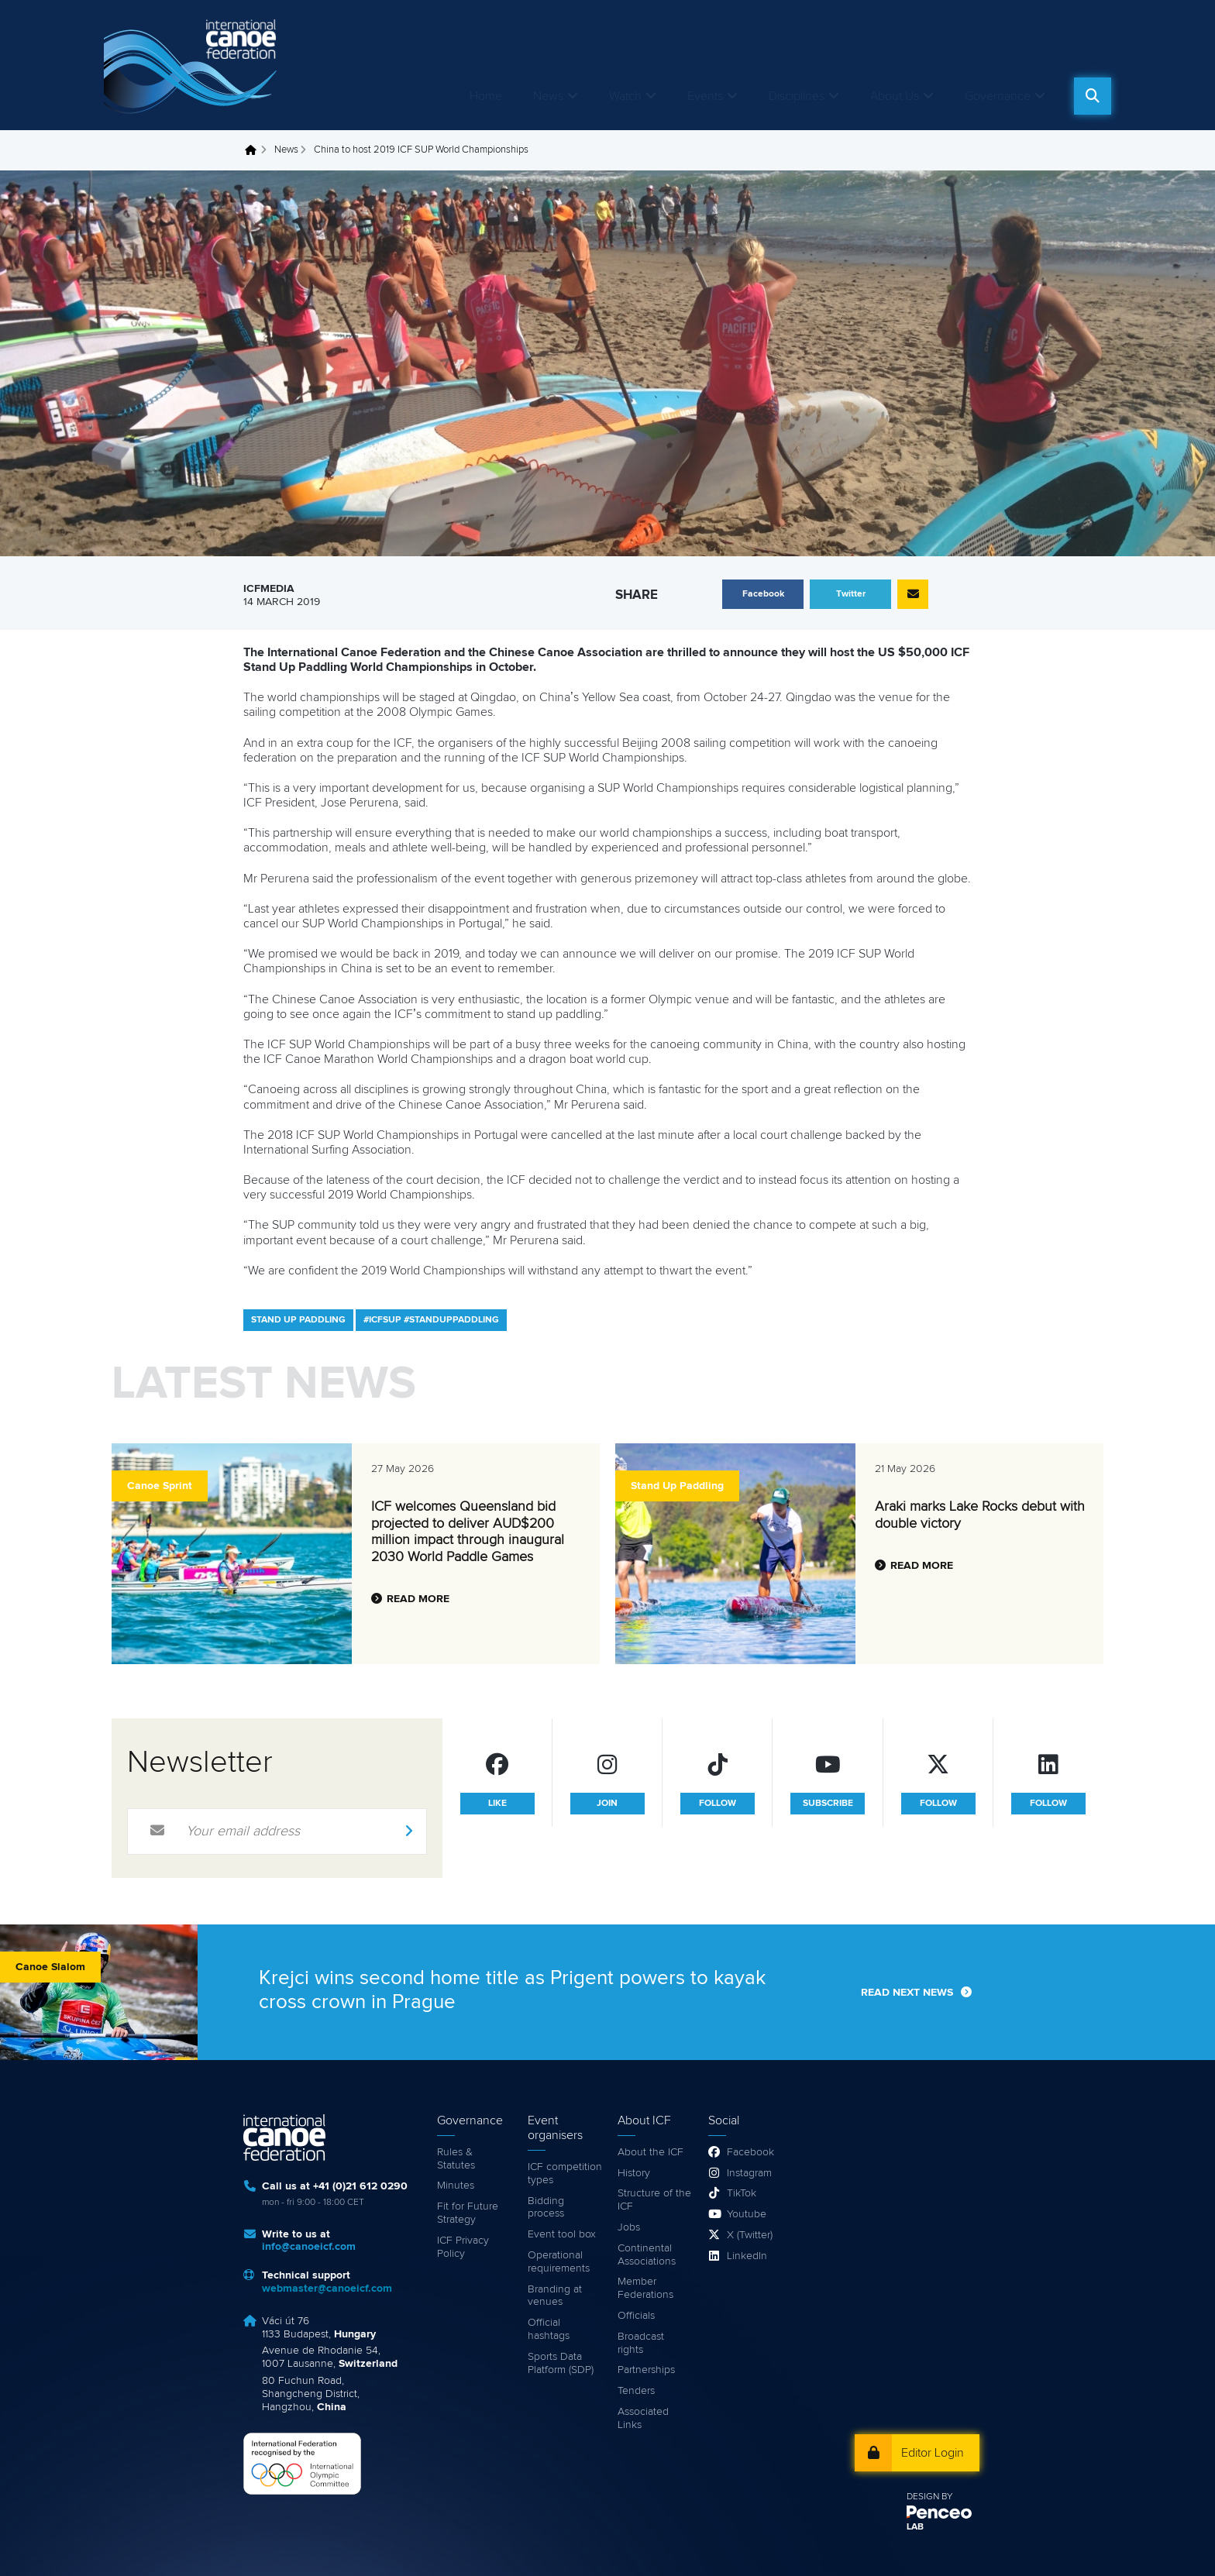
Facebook (750, 2152)
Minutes (455, 2185)
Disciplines (796, 96)
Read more (418, 1599)
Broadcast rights (641, 2343)
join (607, 1803)
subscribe (828, 1803)
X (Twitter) (750, 2235)
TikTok (741, 2193)
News (548, 96)
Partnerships (646, 2369)
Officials (636, 2315)
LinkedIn (747, 2256)
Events (705, 96)
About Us (894, 96)
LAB (915, 2527)
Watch (625, 96)
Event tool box (562, 2234)
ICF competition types (565, 2174)
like (497, 1803)
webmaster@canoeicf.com (327, 2288)
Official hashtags (549, 2329)
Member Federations (645, 2288)
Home (486, 96)
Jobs (629, 2227)
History (634, 2173)
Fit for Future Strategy (467, 2213)
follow (717, 1803)
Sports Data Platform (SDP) (561, 2363)
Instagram (749, 2173)
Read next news (907, 1992)
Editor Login (932, 2453)
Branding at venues (555, 2296)
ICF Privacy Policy (463, 2247)
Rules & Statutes (456, 2159)
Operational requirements (559, 2262)
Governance (998, 96)
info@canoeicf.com (309, 2246)
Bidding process (546, 2208)
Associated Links (643, 2418)
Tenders (636, 2390)
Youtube (746, 2214)
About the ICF (650, 2152)
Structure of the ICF (654, 2200)
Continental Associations (647, 2255)
